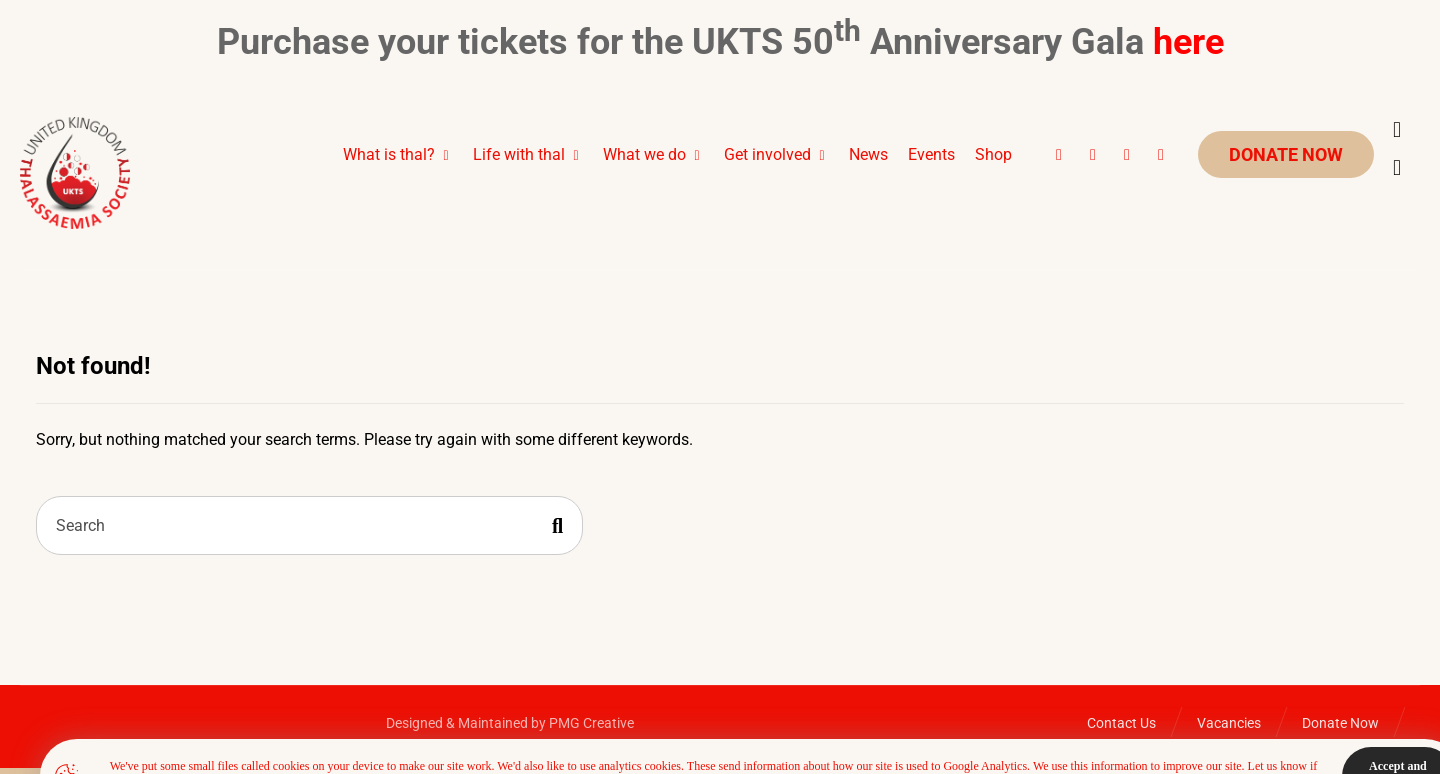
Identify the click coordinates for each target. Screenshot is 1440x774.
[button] (1059, 155)
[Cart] (1397, 129)
